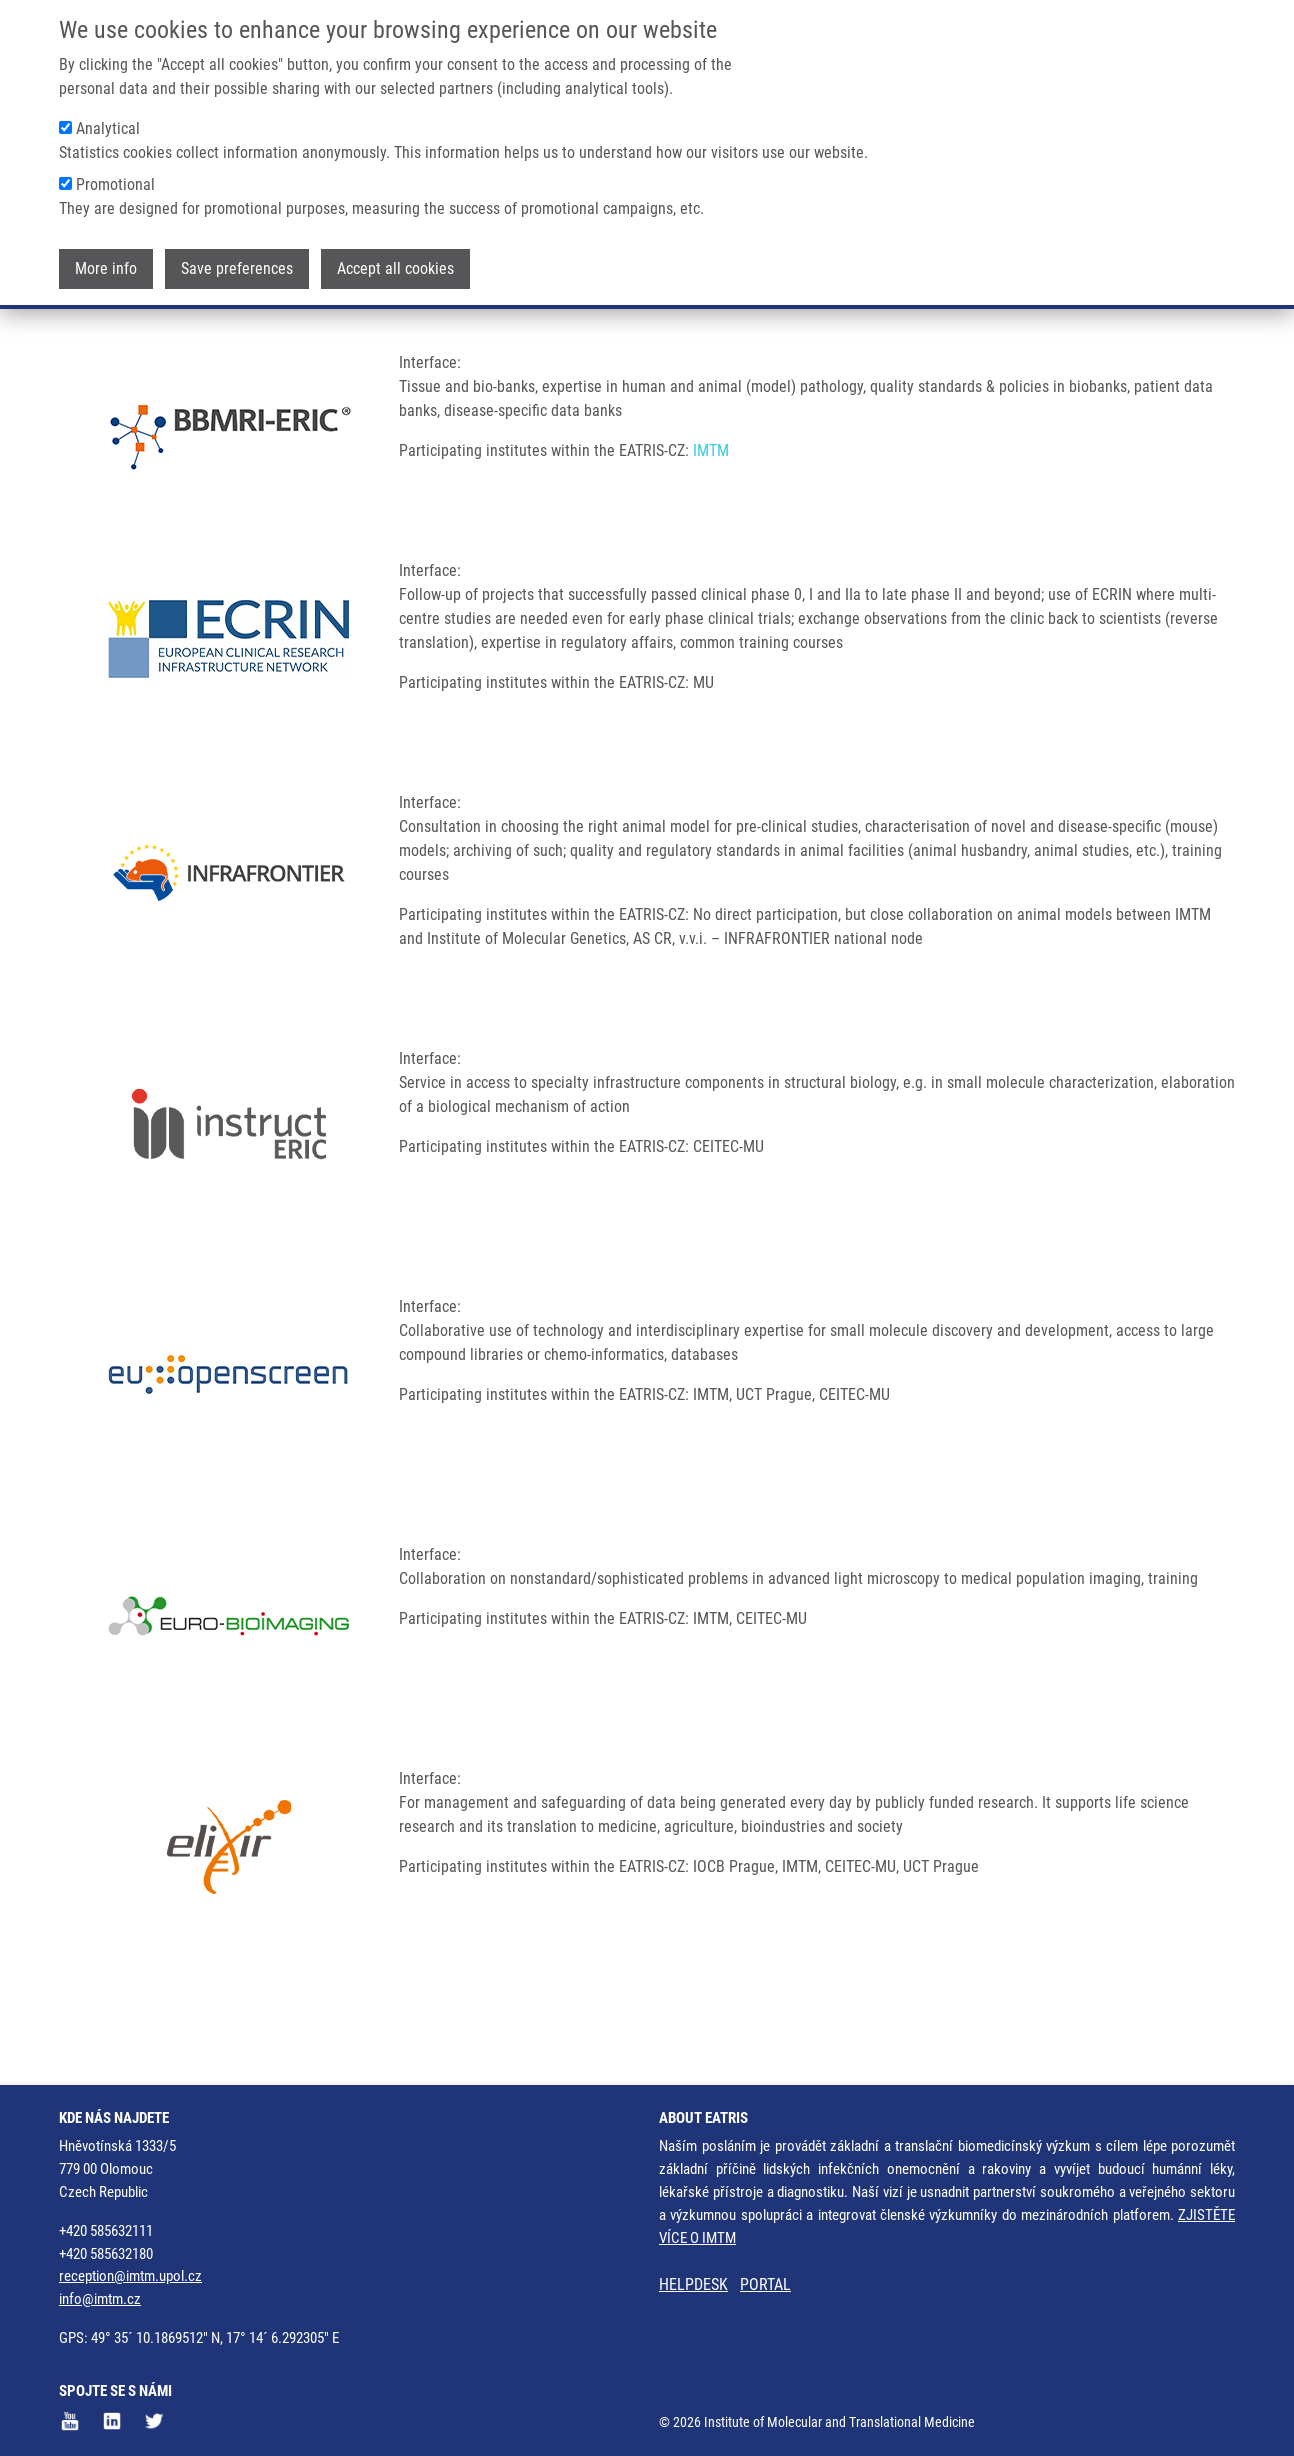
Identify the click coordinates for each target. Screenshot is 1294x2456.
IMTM (711, 529)
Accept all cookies (395, 265)
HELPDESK (693, 2285)
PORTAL (765, 2285)
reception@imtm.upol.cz (130, 2277)
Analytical (108, 125)
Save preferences (237, 265)
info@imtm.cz (100, 2300)
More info (106, 265)
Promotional (115, 181)
